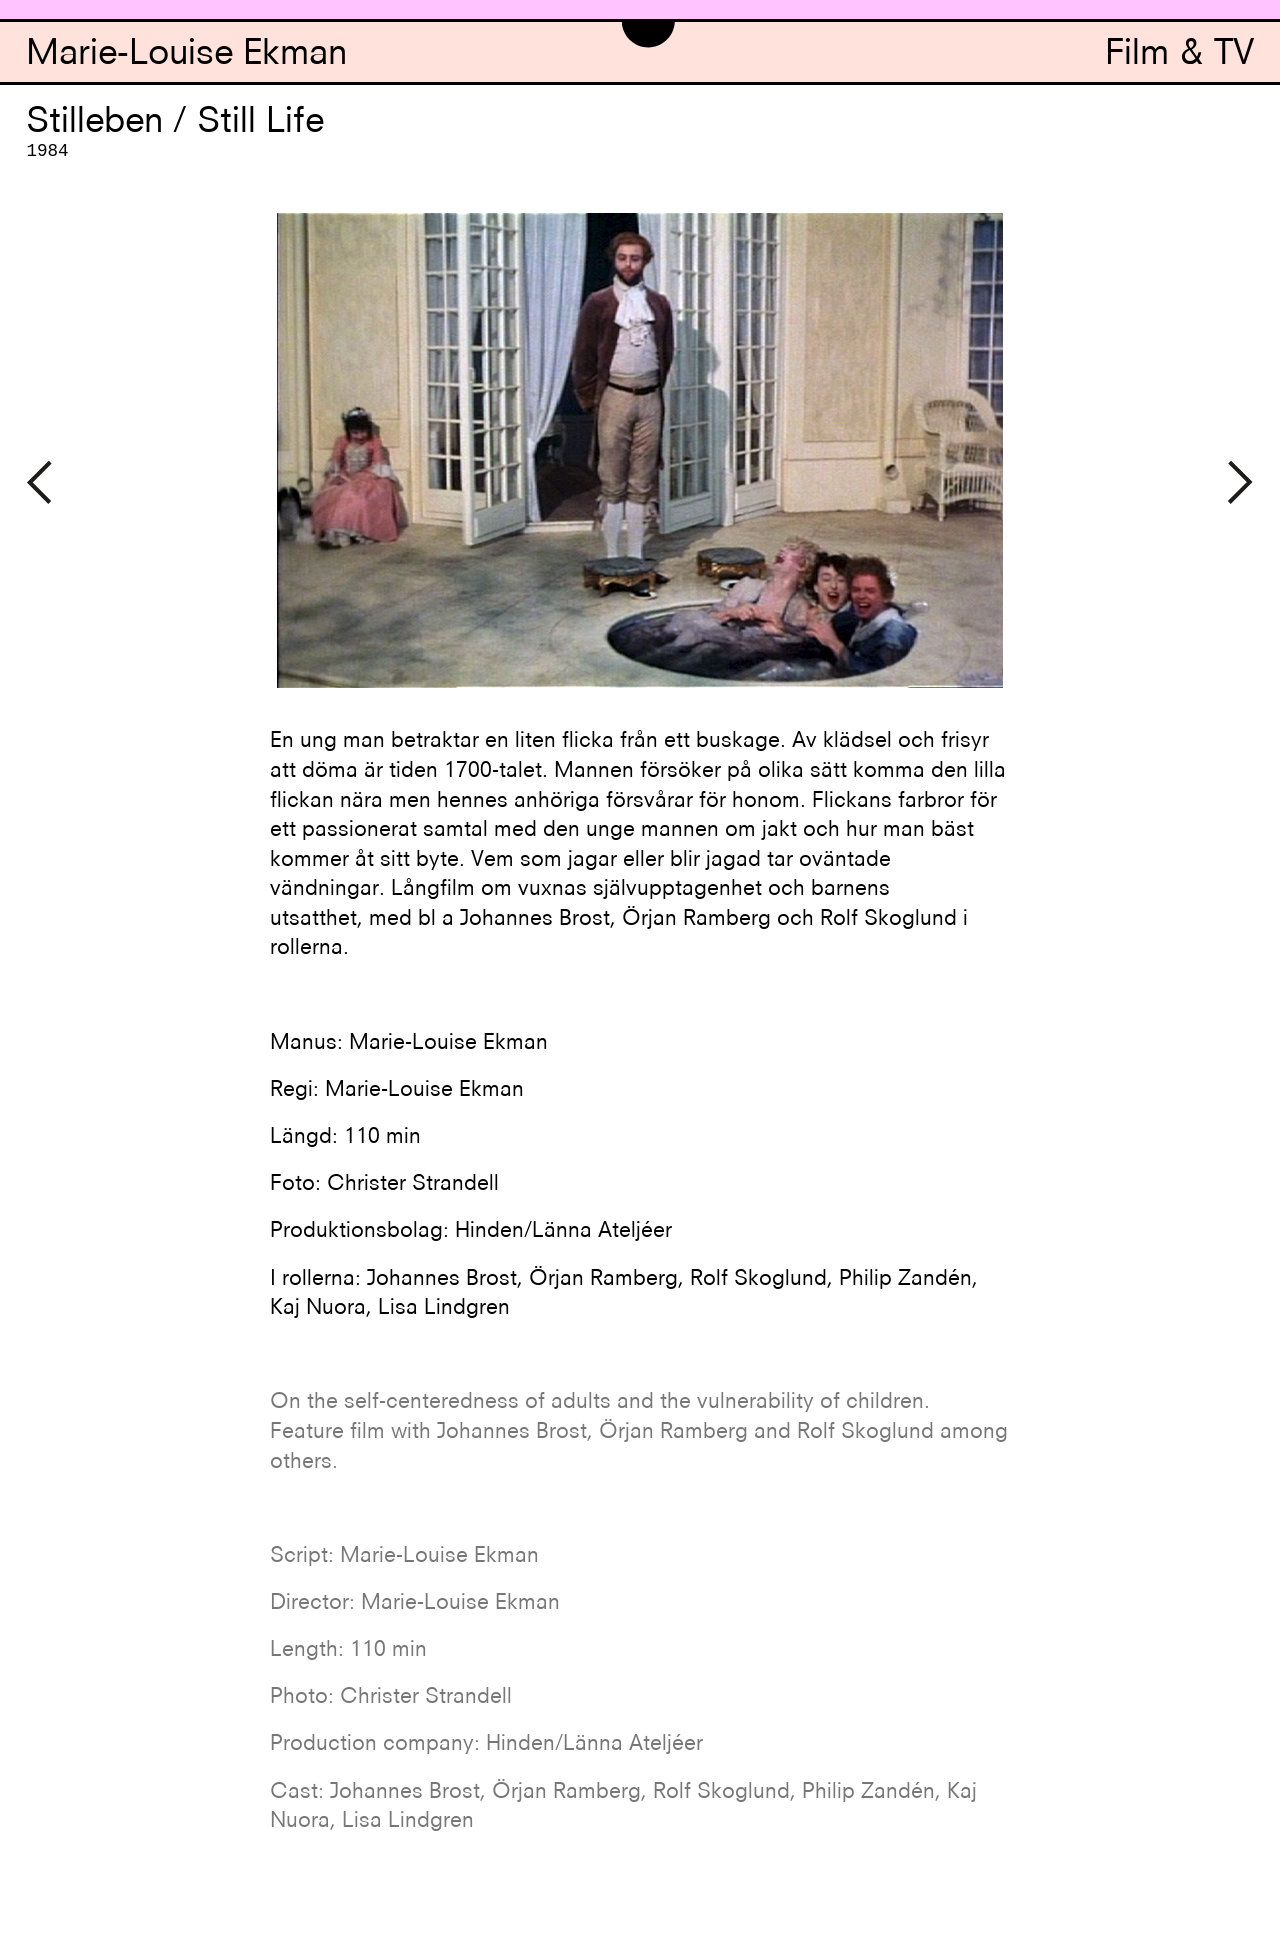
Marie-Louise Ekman (186, 55)
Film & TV (1179, 55)
